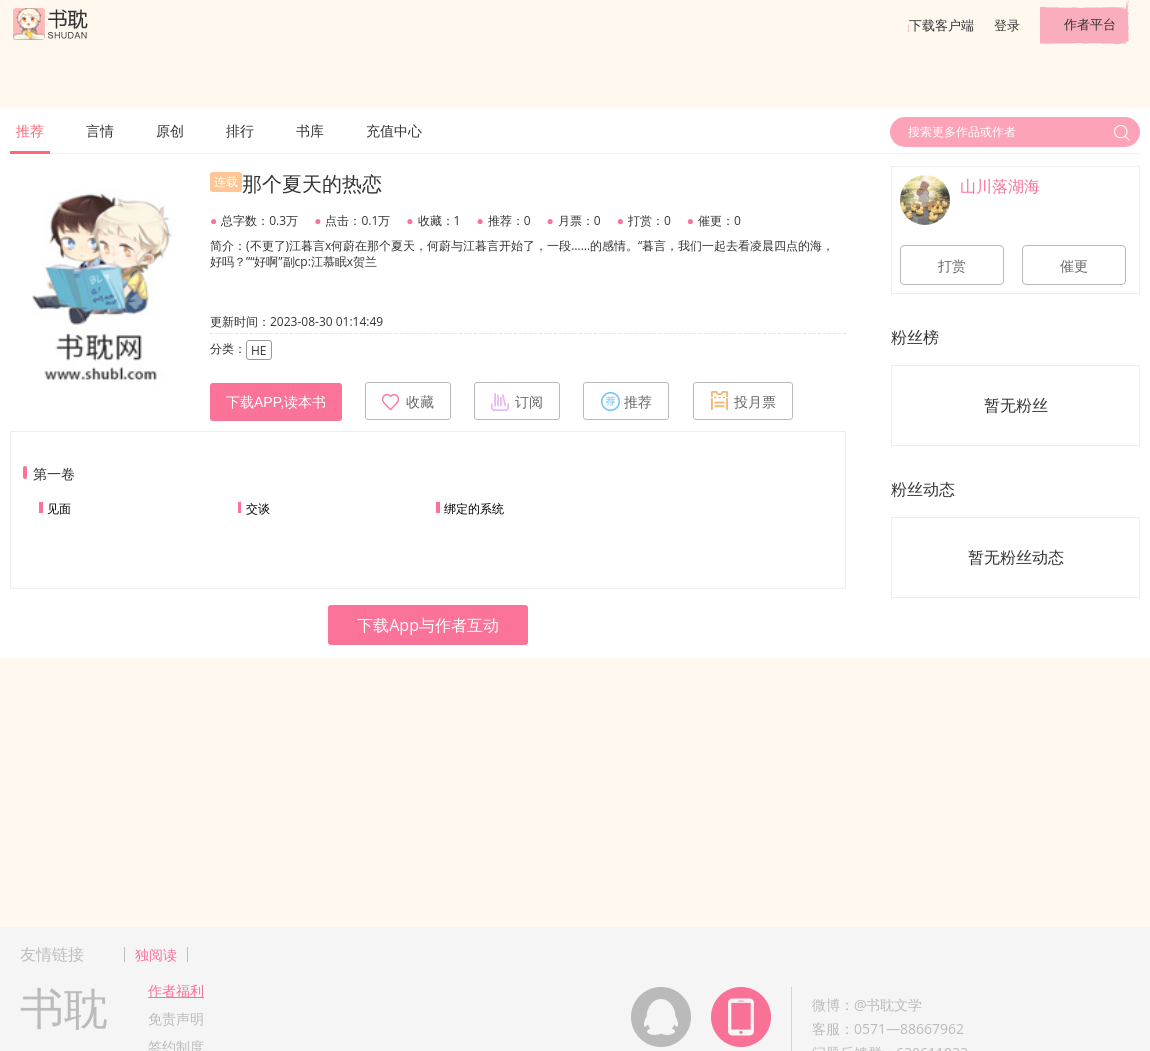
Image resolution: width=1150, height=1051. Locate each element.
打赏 (952, 266)
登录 (1007, 25)
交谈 (258, 508)
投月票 (743, 401)
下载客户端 (941, 25)
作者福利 (176, 990)
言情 (100, 130)
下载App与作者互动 (428, 625)
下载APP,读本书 (276, 402)
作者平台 (1090, 24)
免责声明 (176, 1018)
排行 (240, 130)
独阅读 (156, 954)
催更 (1074, 266)
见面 (59, 508)
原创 (170, 130)
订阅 (517, 401)
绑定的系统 (474, 508)
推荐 (30, 130)
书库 (310, 130)
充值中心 (394, 130)
